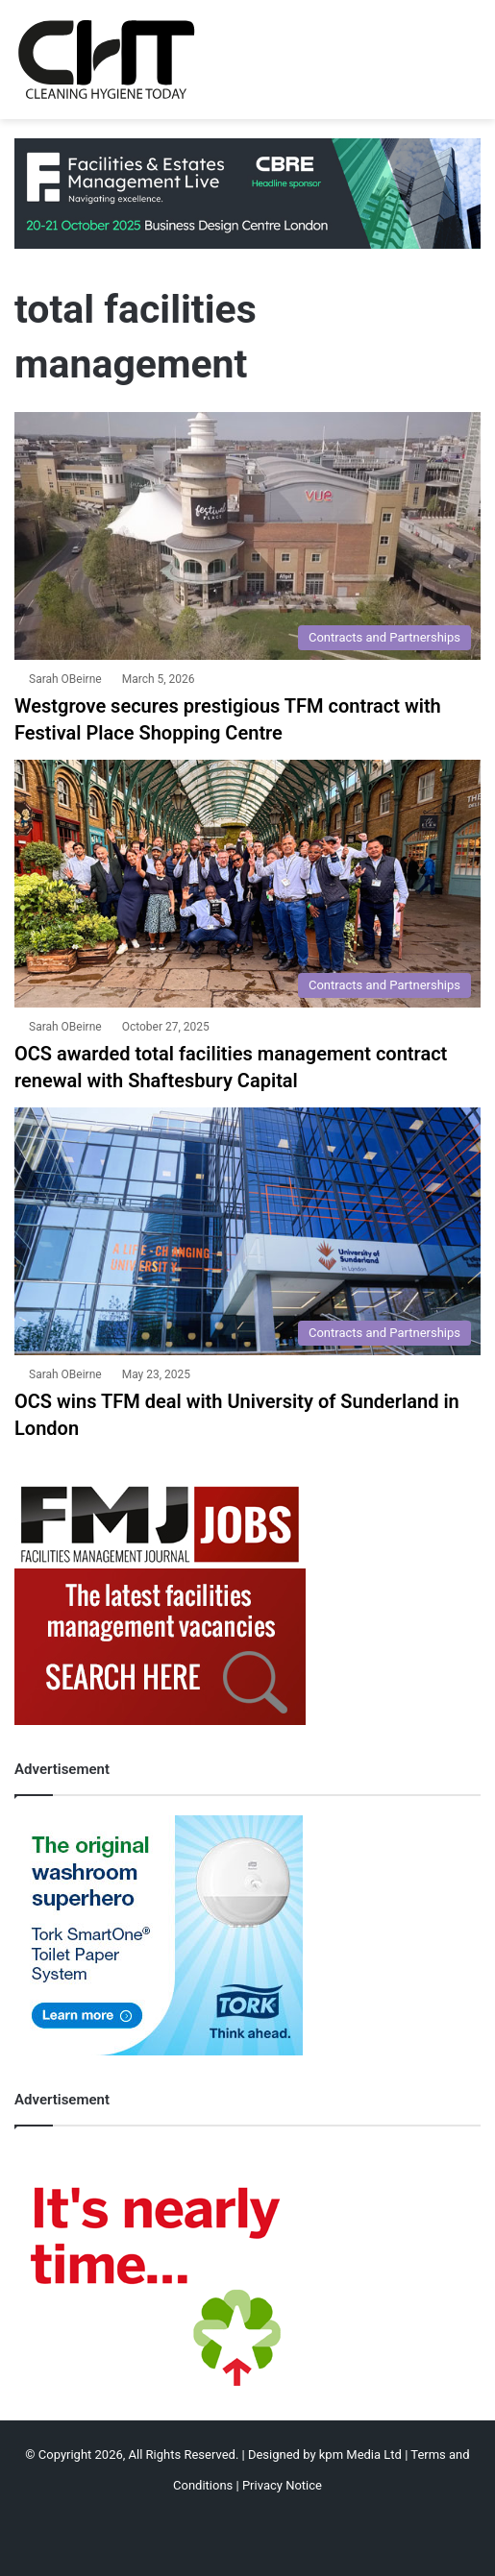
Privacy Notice (282, 2485)
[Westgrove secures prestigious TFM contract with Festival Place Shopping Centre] (247, 536)
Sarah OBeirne (65, 679)
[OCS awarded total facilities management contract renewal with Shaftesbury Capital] (247, 884)
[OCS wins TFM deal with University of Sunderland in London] (247, 1231)
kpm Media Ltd (360, 2454)
